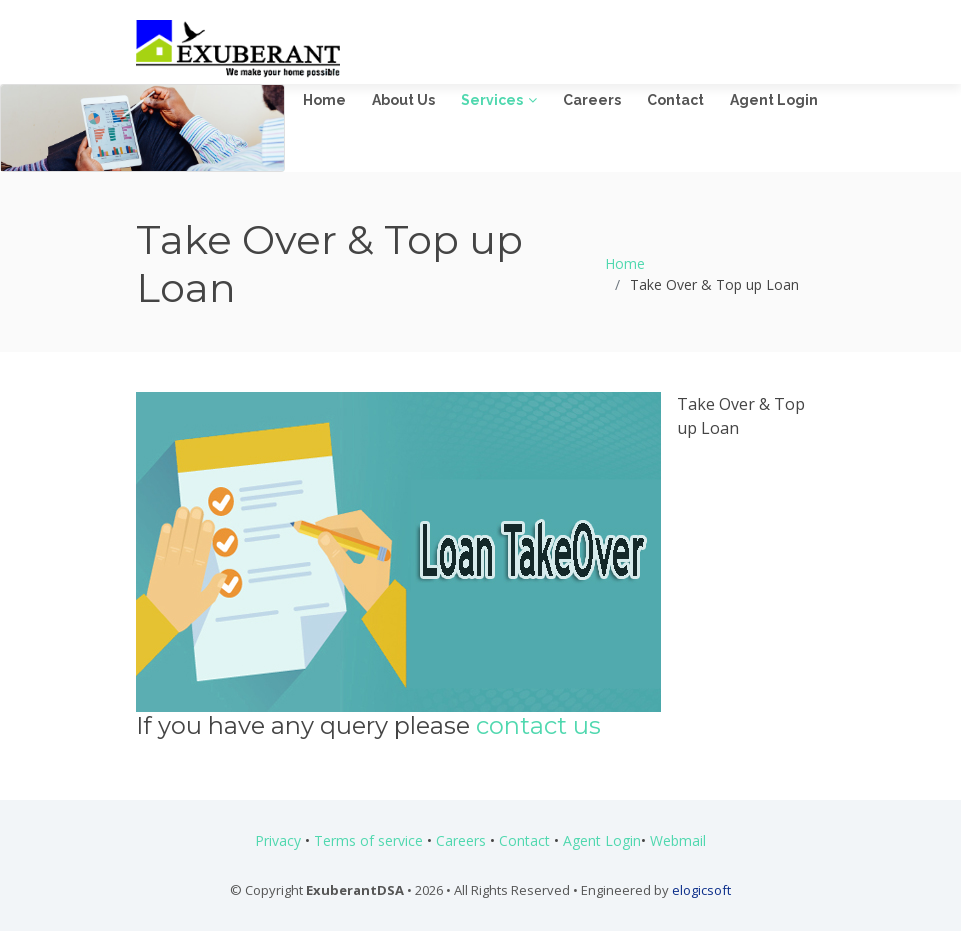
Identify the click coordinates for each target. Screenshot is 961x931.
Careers (592, 100)
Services (492, 100)
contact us (538, 725)
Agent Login (774, 100)
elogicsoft (701, 890)
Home (324, 100)
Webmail (678, 840)
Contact (675, 100)
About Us (403, 100)
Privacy (278, 840)
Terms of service (368, 840)
